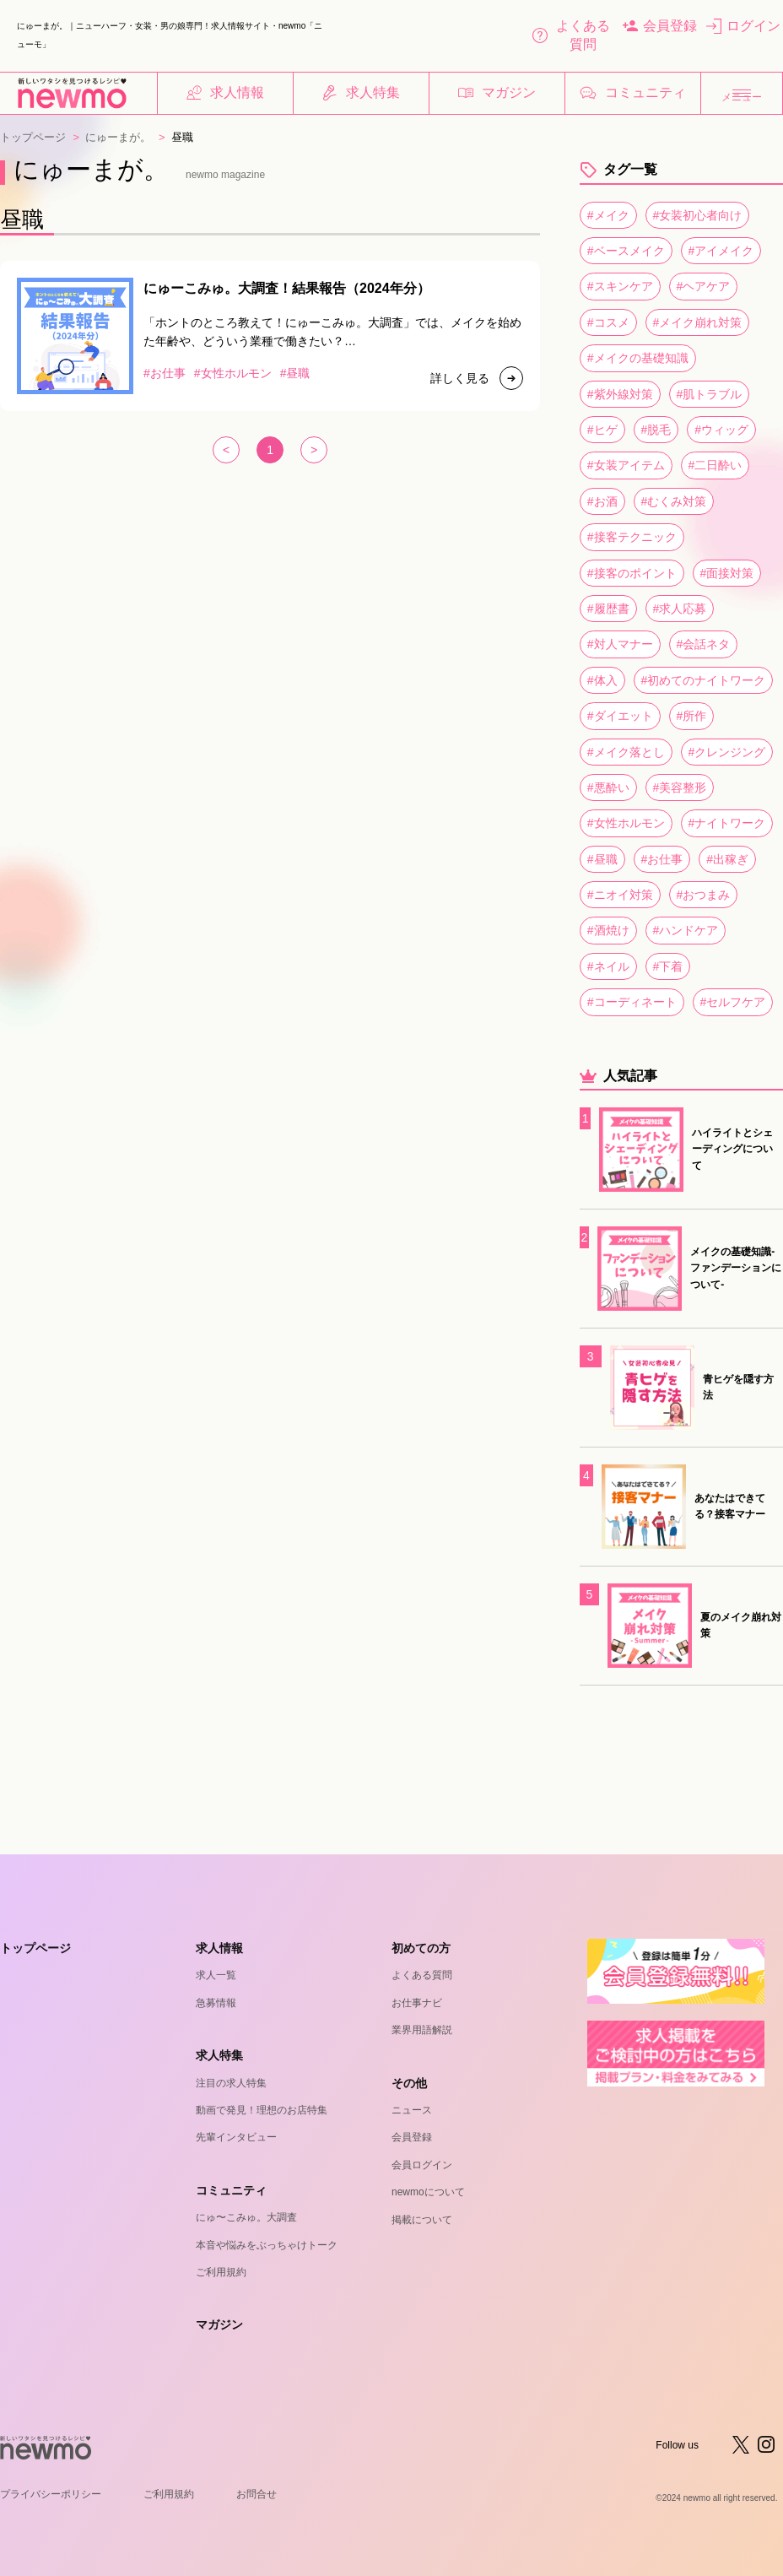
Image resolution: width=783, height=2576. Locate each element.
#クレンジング (727, 752)
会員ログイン (422, 2165)
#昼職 (602, 859)
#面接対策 (727, 573)
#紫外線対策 (620, 394)
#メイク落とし (626, 752)
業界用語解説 (422, 2030)
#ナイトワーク (727, 823)
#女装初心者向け (697, 215)
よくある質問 (571, 35)
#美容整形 (680, 787)
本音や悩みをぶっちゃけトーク (267, 2245)
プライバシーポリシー (50, 2494)
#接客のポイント (632, 573)
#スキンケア (620, 286)
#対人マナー (620, 644)
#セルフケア (733, 1002)
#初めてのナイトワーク (703, 680)
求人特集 (361, 92)
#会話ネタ (704, 644)
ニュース (412, 2110)
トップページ (33, 137)
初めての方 (421, 1948)
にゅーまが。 (118, 137)
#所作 (692, 715)
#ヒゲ (602, 429)
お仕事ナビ (417, 2003)
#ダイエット (620, 715)
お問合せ (256, 2494)
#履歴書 (608, 608)
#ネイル (608, 966)
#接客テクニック (632, 537)
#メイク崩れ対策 (697, 322)
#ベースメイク (626, 250)
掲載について (422, 2220)
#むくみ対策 (674, 501)
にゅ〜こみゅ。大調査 (246, 2217)
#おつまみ (704, 894)
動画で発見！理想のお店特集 (261, 2110)
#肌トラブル (709, 394)
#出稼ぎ (727, 859)
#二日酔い (715, 465)
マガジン (497, 92)
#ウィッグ (721, 429)
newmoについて (428, 2192)
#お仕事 (662, 859)
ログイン (743, 26)
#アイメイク (721, 250)
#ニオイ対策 (620, 894)
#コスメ (608, 322)
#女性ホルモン (626, 823)
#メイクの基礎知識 (637, 358)
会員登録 (660, 26)
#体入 (602, 680)
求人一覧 (216, 1975)
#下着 (668, 966)
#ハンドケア (686, 930)
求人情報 (225, 92)
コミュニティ (633, 92)
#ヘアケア (704, 286)
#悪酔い (608, 787)
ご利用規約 (221, 2272)
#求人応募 (680, 608)
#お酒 (602, 501)
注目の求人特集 (231, 2083)
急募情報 (216, 2003)
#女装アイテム (626, 465)
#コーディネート (632, 1002)
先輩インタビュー (236, 2137)
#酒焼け (608, 930)
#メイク (608, 215)
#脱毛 (656, 429)
